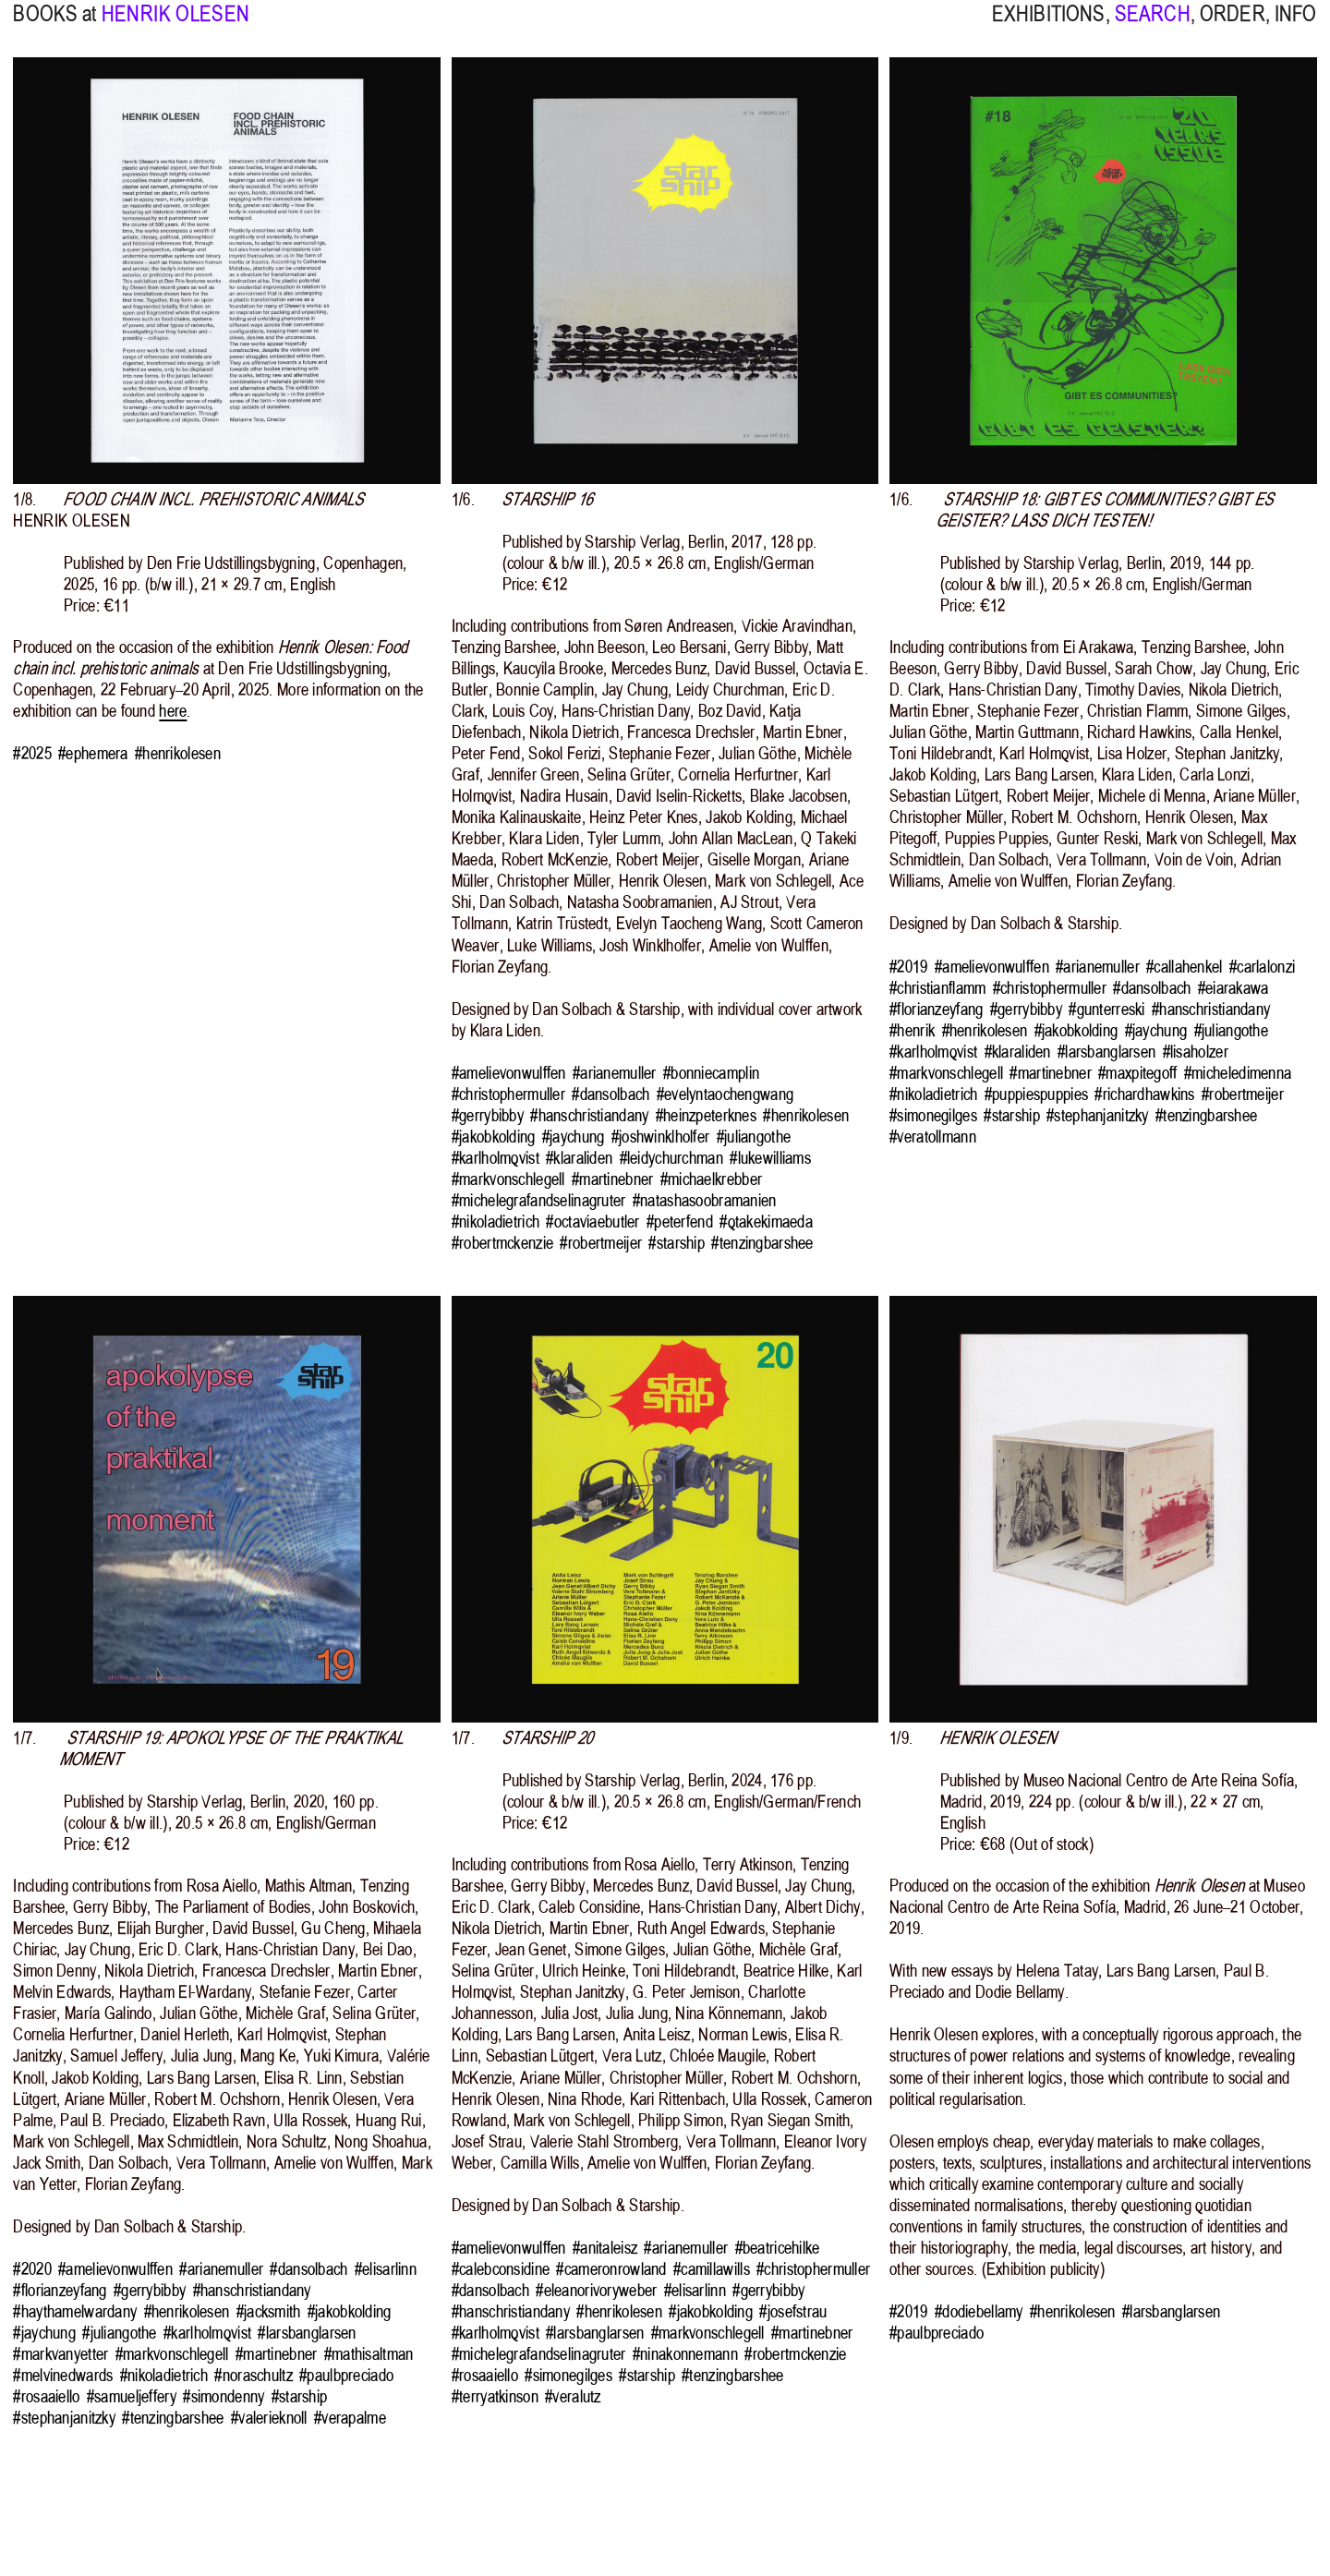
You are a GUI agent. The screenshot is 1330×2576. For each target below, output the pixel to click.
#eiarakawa (1233, 987)
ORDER (1232, 26)
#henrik (912, 1030)
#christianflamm (937, 987)
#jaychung (573, 1136)
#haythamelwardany (75, 2311)
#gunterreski (1106, 1009)
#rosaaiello (46, 2396)
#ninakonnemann (685, 2353)
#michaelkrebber (711, 1179)
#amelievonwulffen (509, 1072)
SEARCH (1153, 26)
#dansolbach (610, 1094)
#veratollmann (932, 1136)
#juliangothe (754, 1136)
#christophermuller (508, 1094)
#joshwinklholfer (660, 1136)
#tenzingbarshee (762, 1242)
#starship (676, 1242)
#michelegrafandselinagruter (539, 1200)
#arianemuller (615, 1072)
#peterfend (680, 1221)
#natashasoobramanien (705, 1200)
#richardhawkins (1144, 1094)
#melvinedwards (63, 2375)
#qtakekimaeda (766, 1221)
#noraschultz (253, 2375)
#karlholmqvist (495, 1157)
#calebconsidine (501, 2269)
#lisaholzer (1195, 1051)
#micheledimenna (1237, 1072)
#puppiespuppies (1036, 1094)
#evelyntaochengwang (725, 1094)
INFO (1296, 26)
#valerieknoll (269, 2417)
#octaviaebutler (592, 1221)
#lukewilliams (770, 1157)
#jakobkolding (494, 1136)
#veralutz (573, 2396)
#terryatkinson (495, 2396)
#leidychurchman (671, 1157)
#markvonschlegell (508, 1179)
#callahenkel (1184, 966)
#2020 (32, 2269)
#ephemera (93, 753)
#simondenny (223, 2396)
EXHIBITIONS (1049, 26)
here (173, 710)
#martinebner (612, 1179)
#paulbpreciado (346, 2375)
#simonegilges (933, 1115)
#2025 (32, 753)
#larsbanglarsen (1106, 1051)
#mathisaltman (369, 2353)
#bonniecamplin (711, 1072)
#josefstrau (793, 2311)
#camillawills (711, 2269)
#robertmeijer (601, 1242)
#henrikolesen (178, 753)
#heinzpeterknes (706, 1115)
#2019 (908, 966)
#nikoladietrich (495, 1221)
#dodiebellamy (979, 2311)
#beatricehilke (777, 2247)
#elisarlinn (386, 2269)
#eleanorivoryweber (596, 2290)
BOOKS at (54, 26)
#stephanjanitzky (1097, 1115)
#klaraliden (579, 1157)
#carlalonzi (1262, 966)
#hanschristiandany (589, 1115)
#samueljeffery (131, 2396)
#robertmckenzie (502, 1242)
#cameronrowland (611, 2269)
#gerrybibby (488, 1115)
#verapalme (350, 2417)
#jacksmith (268, 2311)
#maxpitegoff (1137, 1072)
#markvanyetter (60, 2353)
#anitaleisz (605, 2247)
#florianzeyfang (936, 1009)
